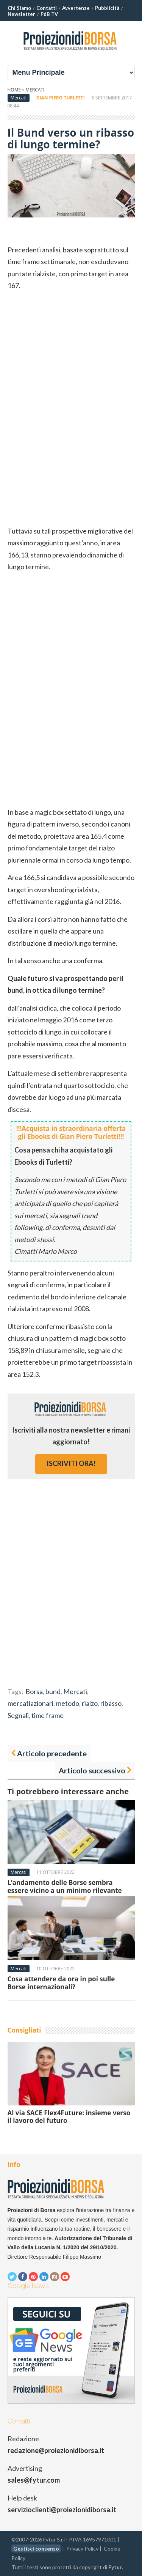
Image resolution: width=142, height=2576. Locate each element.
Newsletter (21, 14)
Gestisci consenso (36, 2548)
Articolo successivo (92, 1770)
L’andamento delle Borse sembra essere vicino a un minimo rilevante (65, 1886)
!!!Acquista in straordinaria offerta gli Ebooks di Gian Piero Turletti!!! (71, 1132)
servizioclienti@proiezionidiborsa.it (62, 2509)
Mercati (34, 90)
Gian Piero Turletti (60, 97)
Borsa (34, 1691)
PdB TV (49, 14)
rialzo (90, 1703)
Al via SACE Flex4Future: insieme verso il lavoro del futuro (69, 2116)
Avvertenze (76, 8)
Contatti (46, 8)
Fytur (115, 2567)
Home (14, 90)
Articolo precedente (52, 1753)
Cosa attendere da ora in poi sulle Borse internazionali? (61, 1983)
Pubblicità (107, 8)
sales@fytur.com (34, 2480)
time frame (47, 1715)
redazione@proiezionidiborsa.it (56, 2450)
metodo (67, 1703)
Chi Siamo (19, 8)
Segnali (18, 1715)
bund (53, 1691)
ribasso (111, 1703)
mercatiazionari (30, 1703)
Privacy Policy (82, 2548)
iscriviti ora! (71, 1463)
